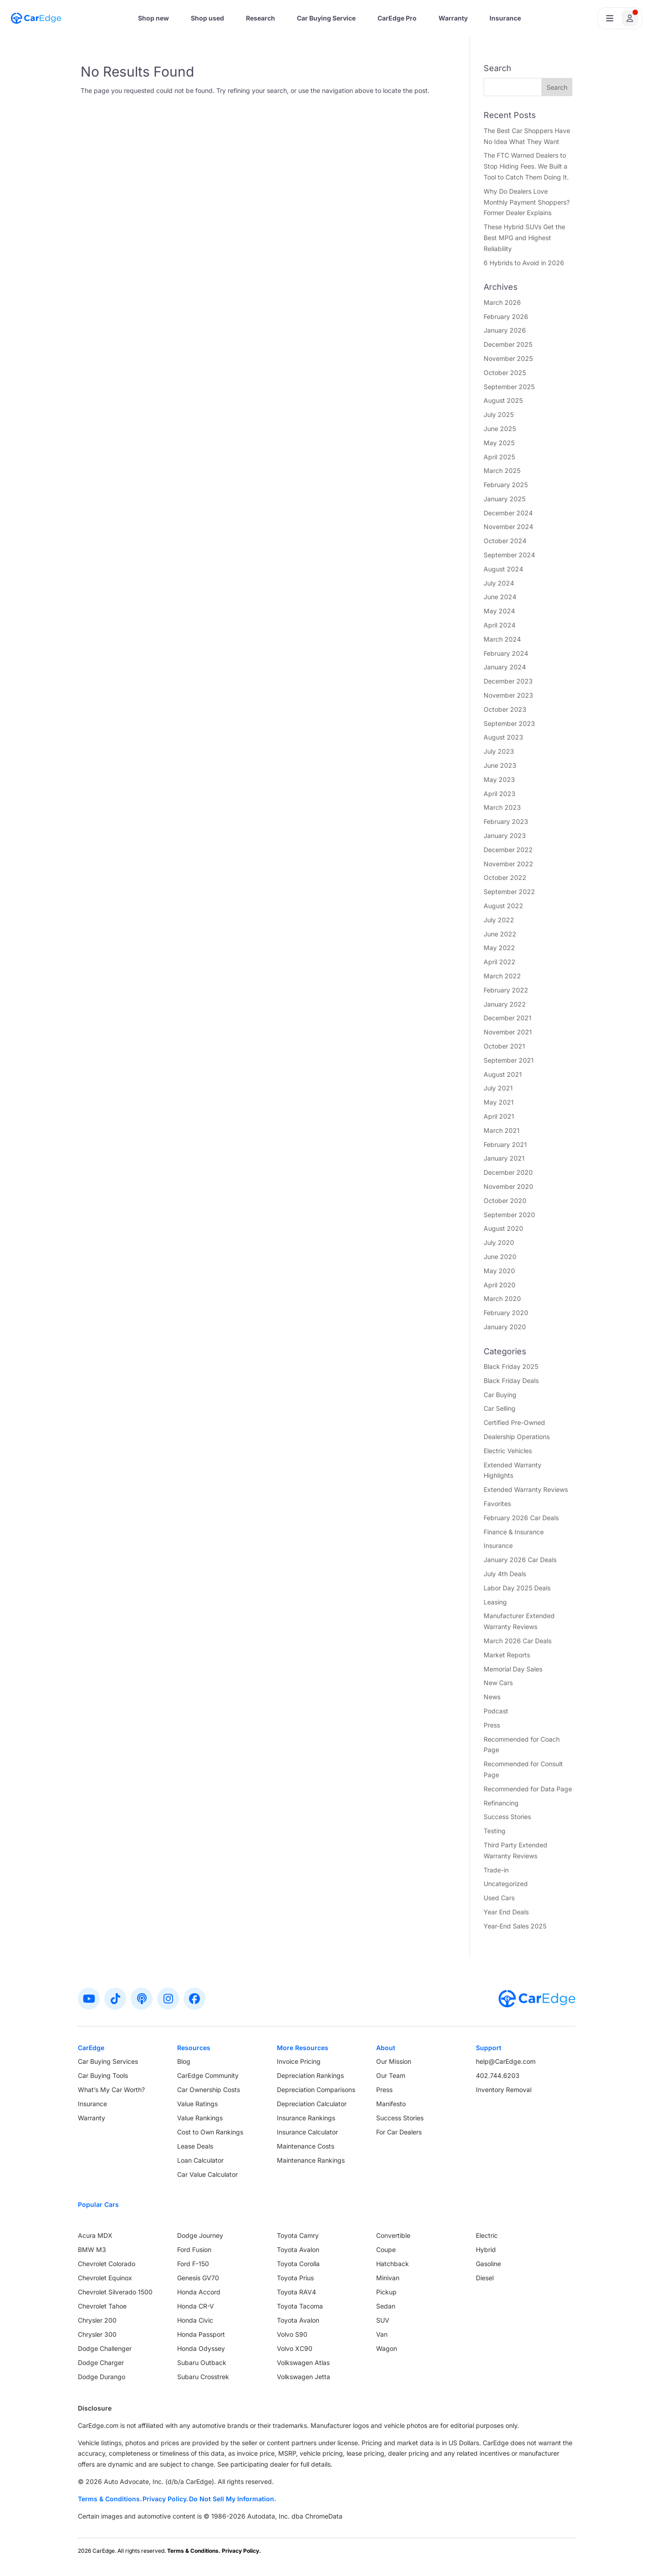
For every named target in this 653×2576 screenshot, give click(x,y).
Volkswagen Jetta (303, 2377)
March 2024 (502, 639)
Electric (487, 2235)
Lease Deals (195, 2146)
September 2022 (509, 891)
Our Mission (393, 2061)
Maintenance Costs (305, 2146)
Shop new (153, 18)
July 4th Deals (505, 1574)
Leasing (495, 1602)
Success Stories (507, 1816)
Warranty (453, 18)
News (492, 1697)
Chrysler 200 (97, 2320)
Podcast (496, 1711)
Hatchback (392, 2263)
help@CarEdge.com (506, 2061)
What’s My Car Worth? (111, 2089)
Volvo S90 (292, 2334)
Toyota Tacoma (300, 2306)
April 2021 (499, 1116)
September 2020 (509, 1215)
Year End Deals (506, 1912)
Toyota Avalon (298, 2249)
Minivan (387, 2278)
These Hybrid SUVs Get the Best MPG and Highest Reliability (524, 237)
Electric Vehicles (508, 1451)
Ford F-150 (193, 2263)
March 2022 (502, 976)
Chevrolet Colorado (106, 2263)
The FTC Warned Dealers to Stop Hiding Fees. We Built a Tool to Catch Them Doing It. (526, 166)
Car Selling (499, 1408)
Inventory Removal (503, 2089)
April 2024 (499, 625)
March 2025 (502, 470)
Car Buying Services (108, 2061)
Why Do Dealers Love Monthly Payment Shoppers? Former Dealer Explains (527, 202)
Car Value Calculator (207, 2174)
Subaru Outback (201, 2362)
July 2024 (499, 583)
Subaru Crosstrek (203, 2377)
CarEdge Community (208, 2075)
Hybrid (486, 2249)
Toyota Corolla (298, 2263)
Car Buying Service (326, 18)
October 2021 (504, 1046)
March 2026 (502, 302)
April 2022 (499, 962)
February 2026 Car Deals (521, 1518)
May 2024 (499, 611)
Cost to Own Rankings (210, 2132)
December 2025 (508, 344)
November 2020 (508, 1186)
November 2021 (508, 1032)
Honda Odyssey (201, 2348)
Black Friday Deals (511, 1380)
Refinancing (501, 1803)
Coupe (386, 2249)
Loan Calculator (200, 2160)
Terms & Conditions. (110, 2499)
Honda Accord (198, 2292)
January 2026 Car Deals (520, 1559)
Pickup (386, 2292)
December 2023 (508, 681)
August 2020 (503, 1228)
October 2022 (505, 877)
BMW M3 (92, 2249)
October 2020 (505, 1200)
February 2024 (506, 653)
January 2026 (505, 330)
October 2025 (505, 372)
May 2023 (499, 779)
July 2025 (499, 414)
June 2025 (500, 428)
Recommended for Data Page (528, 1789)
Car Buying (500, 1395)
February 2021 (505, 1144)
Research (260, 18)
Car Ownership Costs (208, 2089)
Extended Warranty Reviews (526, 1489)
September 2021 (509, 1060)
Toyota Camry (298, 2235)
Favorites (497, 1503)
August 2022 (503, 906)
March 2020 (502, 1298)
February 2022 (506, 990)
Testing (494, 1831)
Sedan (385, 2306)
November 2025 (508, 358)
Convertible (393, 2235)
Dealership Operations (517, 1436)
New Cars (498, 1682)
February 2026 (506, 316)
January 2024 (505, 667)
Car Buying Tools (103, 2075)
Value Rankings (200, 2118)
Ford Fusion (194, 2249)
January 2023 (505, 835)
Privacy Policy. (165, 2499)
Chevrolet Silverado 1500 (115, 2292)
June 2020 (500, 1256)
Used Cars (499, 1898)
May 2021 (499, 1102)
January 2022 (505, 1004)
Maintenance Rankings (311, 2160)
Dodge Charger (101, 2362)
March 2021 (502, 1130)
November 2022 (508, 864)
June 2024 (500, 597)
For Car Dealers (399, 2132)
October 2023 (505, 709)
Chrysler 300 (97, 2334)
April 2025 (499, 457)
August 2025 (503, 400)
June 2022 (500, 934)
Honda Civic (195, 2320)
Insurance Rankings (306, 2118)
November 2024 (508, 526)
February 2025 (506, 484)
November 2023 (508, 695)
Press (492, 1725)
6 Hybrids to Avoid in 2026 (524, 263)
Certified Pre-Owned (514, 1422)
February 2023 (506, 821)
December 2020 (508, 1172)
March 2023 (502, 807)
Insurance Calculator (307, 2132)
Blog (183, 2061)
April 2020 (499, 1285)
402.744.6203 (498, 2075)
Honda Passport (201, 2334)
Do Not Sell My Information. (232, 2499)
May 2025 (499, 443)
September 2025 (509, 387)
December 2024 (508, 513)
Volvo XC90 (294, 2348)
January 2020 (505, 1327)
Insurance (505, 18)
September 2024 (509, 555)
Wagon (386, 2348)
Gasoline (488, 2263)
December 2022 (508, 850)
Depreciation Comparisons (316, 2089)
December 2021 (507, 1018)
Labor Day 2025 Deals (517, 1588)
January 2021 (504, 1158)
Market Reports (507, 1655)
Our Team (390, 2075)
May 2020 (499, 1271)
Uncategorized (506, 1883)
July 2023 (499, 751)
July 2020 (499, 1242)
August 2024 (503, 569)
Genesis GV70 (198, 2278)
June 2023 (500, 765)
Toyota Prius (295, 2278)
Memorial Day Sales (513, 1669)
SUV (382, 2320)
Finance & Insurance (514, 1532)
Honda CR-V (195, 2306)
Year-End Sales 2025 (515, 1926)
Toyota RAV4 (296, 2292)
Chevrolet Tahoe (102, 2306)
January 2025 (504, 499)
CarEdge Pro (397, 18)
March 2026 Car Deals (517, 1641)
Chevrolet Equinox (105, 2278)
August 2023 (503, 737)
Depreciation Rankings (310, 2075)
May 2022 (499, 947)
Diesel (485, 2278)
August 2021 (503, 1074)
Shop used (207, 18)
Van (382, 2334)
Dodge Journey (200, 2235)
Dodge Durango (101, 2377)
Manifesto (391, 2104)
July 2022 (499, 920)
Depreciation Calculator (312, 2104)
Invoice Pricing (299, 2061)
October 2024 (505, 541)
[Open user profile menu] (619, 18)
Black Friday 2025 (511, 1366)
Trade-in (496, 1870)
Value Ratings (197, 2104)
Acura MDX (95, 2235)
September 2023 (509, 723)
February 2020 (506, 1312)
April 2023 (499, 793)
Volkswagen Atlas (303, 2362)
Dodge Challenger (105, 2348)
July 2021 (498, 1088)
